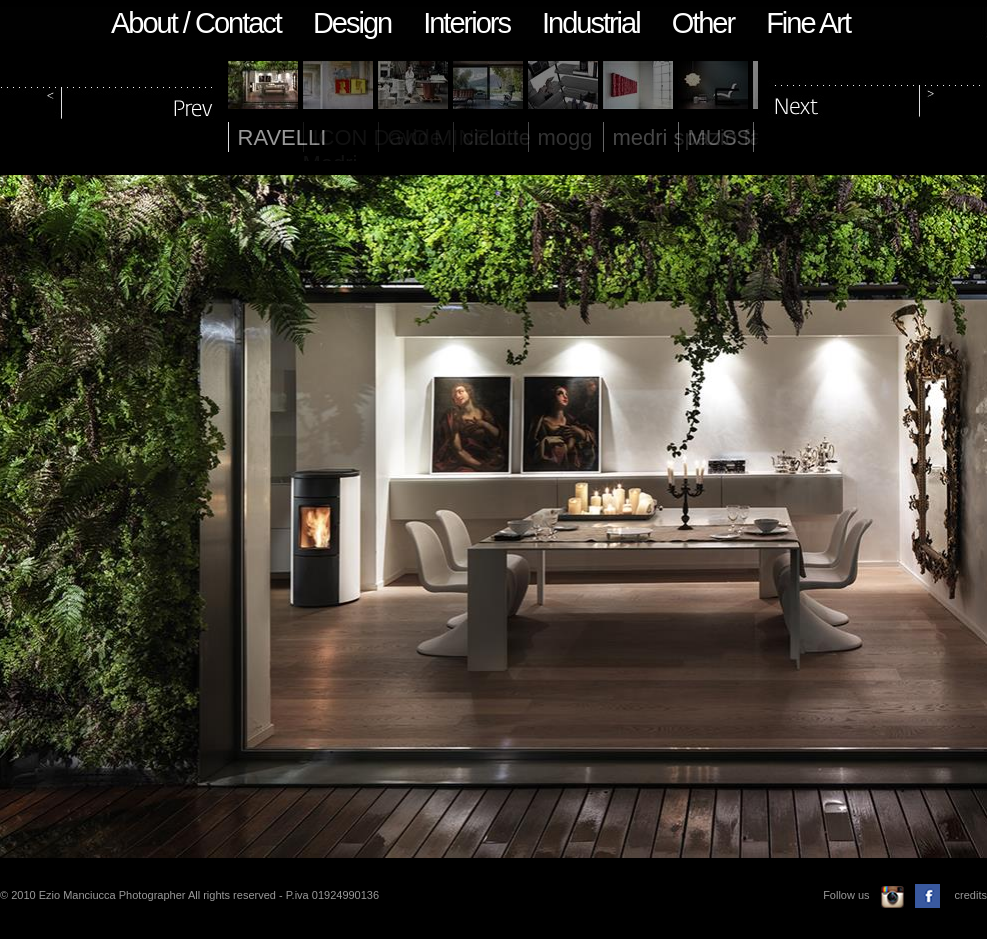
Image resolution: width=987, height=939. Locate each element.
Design (352, 23)
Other (703, 23)
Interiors (466, 23)
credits (971, 895)
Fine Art (808, 23)
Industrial (591, 23)
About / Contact (196, 23)
